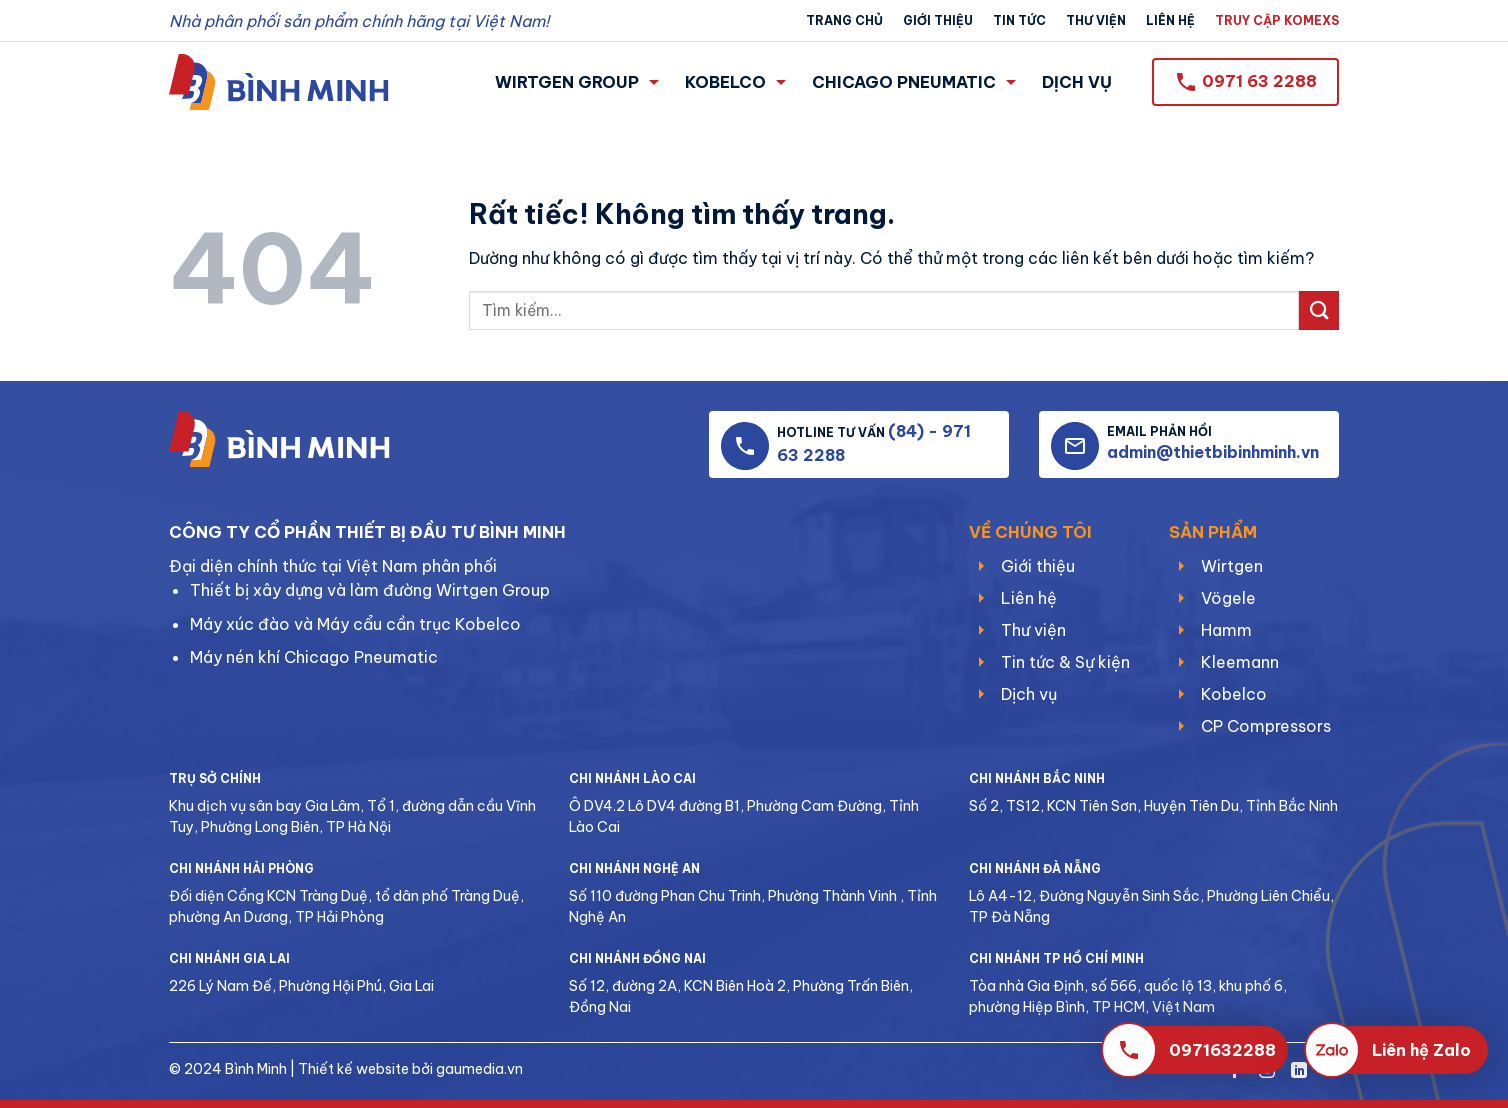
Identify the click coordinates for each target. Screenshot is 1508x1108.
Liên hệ (1170, 20)
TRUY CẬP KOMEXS (1277, 20)
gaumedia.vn (479, 1069)
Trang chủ (844, 20)
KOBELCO (735, 82)
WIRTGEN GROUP (577, 82)
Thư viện (1096, 20)
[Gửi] (1319, 310)
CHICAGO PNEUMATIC (914, 82)
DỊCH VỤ (1077, 82)
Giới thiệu (938, 20)
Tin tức (1019, 20)
